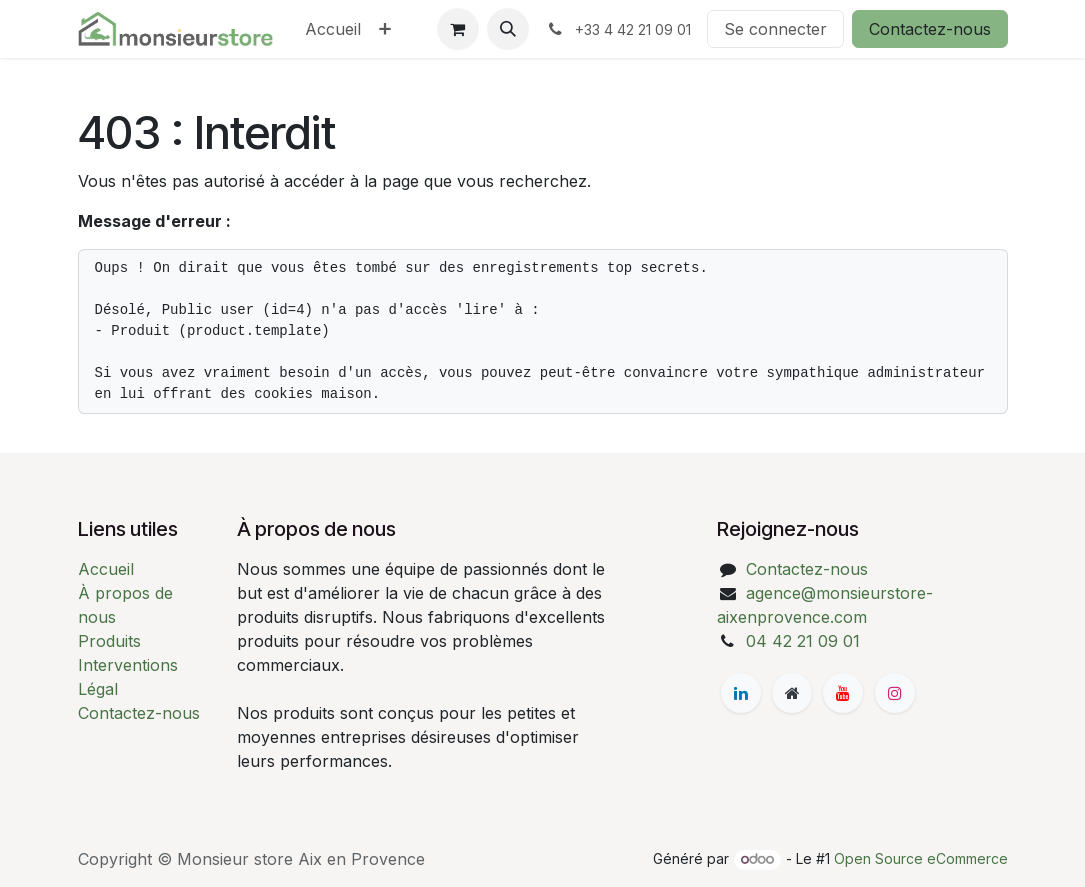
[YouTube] (843, 693)
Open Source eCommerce (921, 858)
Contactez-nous (930, 29)
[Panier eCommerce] (458, 29)
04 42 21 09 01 (803, 641)
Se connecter (775, 29)
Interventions (128, 665)
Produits (109, 641)
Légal (98, 689)
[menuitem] (333, 29)
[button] (508, 29)
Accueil (106, 569)
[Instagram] (895, 693)
